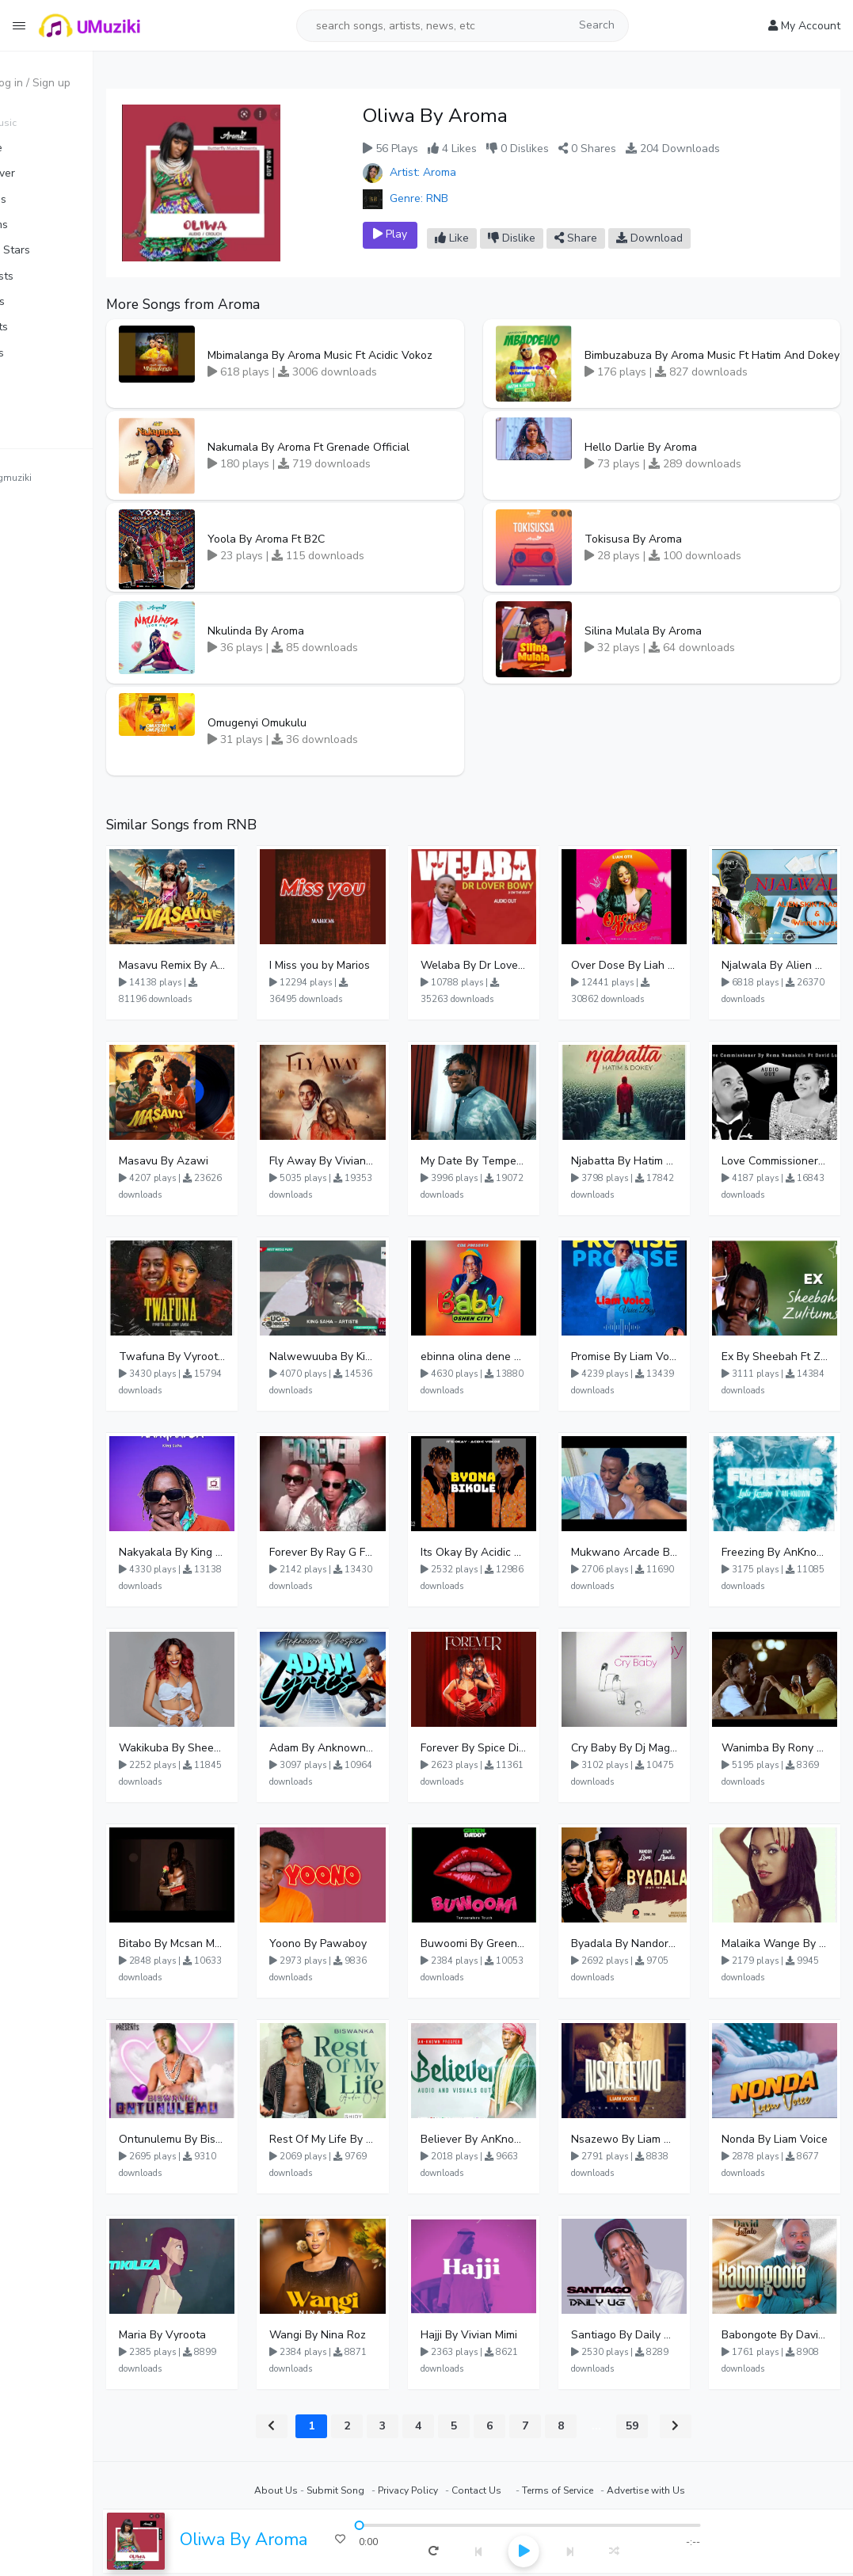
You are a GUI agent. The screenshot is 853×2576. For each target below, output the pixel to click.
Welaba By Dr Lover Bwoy (506, 965)
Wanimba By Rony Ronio (781, 1747)
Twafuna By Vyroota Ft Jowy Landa (230, 1356)
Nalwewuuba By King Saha (368, 1356)
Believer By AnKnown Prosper (506, 2139)
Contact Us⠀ (512, 2490)
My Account (804, 25)
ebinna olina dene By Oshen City (506, 1356)
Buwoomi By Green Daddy (506, 1943)
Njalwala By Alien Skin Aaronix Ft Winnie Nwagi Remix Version (781, 965)
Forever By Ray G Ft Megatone (368, 1552)
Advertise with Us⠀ (682, 2490)
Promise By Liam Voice (643, 1356)
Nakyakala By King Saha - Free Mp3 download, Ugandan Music (230, 1552)
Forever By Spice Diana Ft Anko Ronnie (506, 1747)
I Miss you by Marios (368, 965)
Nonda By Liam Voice (781, 2139)
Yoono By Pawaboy (368, 1943)
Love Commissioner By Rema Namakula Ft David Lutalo (781, 1160)
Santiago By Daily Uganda (643, 2334)
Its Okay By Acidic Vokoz (506, 1552)
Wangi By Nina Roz (368, 2334)
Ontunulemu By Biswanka (230, 2139)
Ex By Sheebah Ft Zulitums (781, 1356)
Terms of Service (590, 2490)
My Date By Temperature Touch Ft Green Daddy (506, 1160)
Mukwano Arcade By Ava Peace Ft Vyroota (643, 1552)
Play (433, 234)
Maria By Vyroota (227, 2334)
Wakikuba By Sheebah (230, 1747)
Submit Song (368, 2490)
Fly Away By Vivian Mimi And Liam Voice (368, 1160)
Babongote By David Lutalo (781, 2334)
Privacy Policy (440, 2490)
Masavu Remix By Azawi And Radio (230, 965)
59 (663, 2425)
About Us (308, 2490)
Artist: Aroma (452, 172)
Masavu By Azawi (228, 1160)
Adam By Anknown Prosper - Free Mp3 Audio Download (368, 1747)
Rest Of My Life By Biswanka (368, 2139)
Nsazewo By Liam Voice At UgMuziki (643, 2139)
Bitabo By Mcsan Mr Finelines (230, 1943)
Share (618, 238)
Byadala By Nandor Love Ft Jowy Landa (643, 1943)
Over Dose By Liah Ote (643, 965)
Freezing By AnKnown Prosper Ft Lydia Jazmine (781, 1552)
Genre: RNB (448, 198)
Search (597, 24)
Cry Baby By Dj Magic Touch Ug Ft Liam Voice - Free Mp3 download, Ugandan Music (643, 1747)
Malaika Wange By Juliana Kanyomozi (781, 1943)
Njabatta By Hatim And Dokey (643, 1160)
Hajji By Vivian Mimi (506, 2334)
